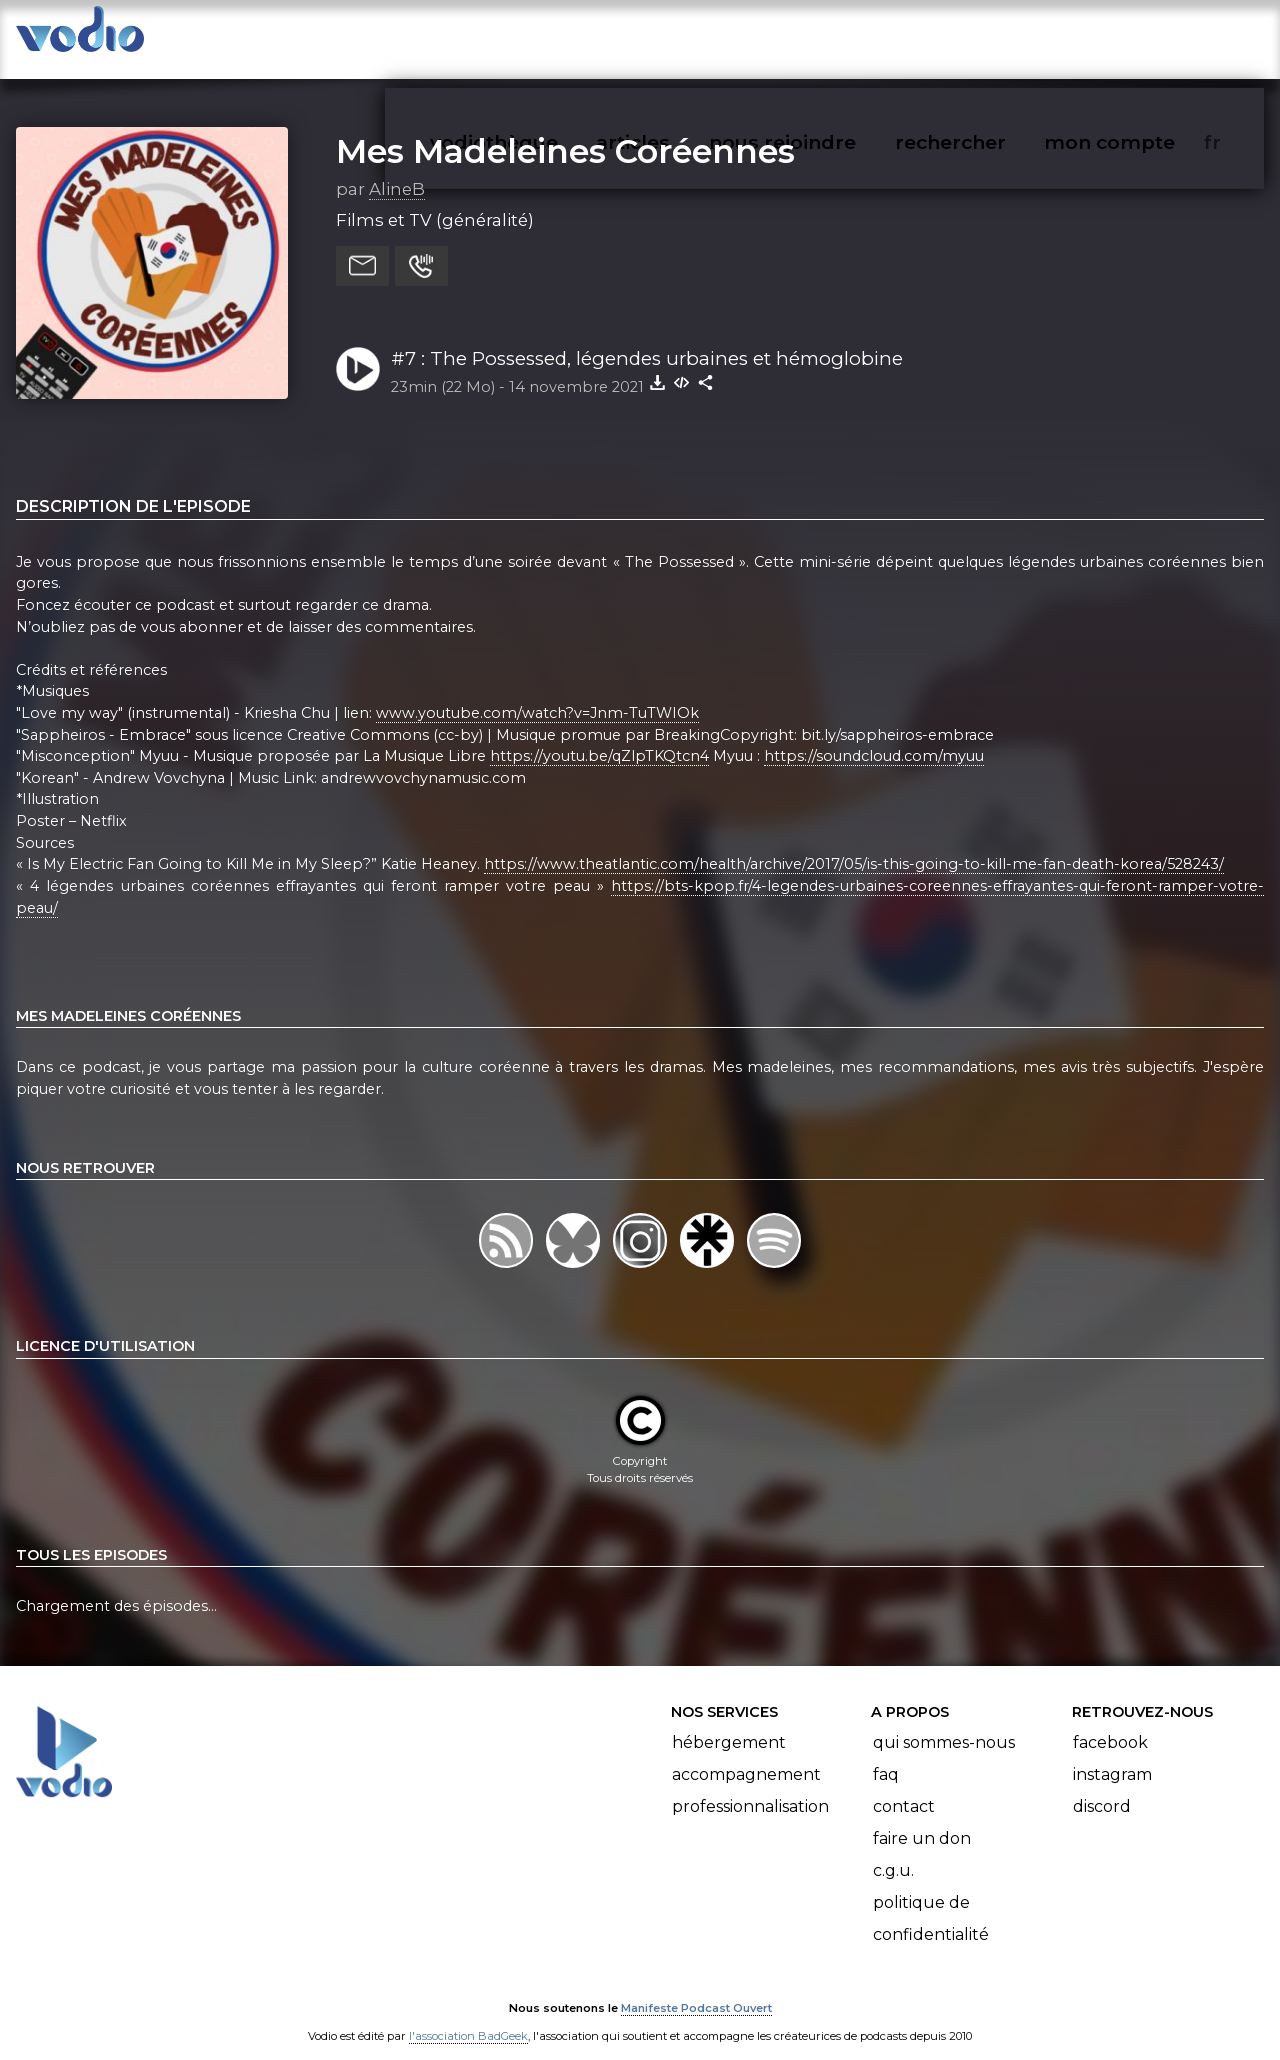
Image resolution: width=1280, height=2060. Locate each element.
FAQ (886, 1754)
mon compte (1142, 36)
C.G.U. (893, 1850)
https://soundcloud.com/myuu (874, 736)
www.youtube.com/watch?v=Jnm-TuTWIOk (537, 693)
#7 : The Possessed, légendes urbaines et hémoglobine (647, 338)
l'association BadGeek (468, 2016)
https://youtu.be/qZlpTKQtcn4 (599, 736)
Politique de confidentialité (931, 1898)
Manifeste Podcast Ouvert (696, 1989)
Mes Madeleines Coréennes (565, 131)
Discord (1102, 1786)
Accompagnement (746, 1754)
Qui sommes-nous (944, 1722)
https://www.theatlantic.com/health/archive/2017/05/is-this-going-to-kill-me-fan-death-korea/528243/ (854, 844)
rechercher (986, 36)
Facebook (1110, 1722)
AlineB (397, 169)
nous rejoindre (823, 36)
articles (678, 36)
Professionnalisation (750, 1786)
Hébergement (729, 1722)
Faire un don (922, 1818)
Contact (904, 1786)
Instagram (1112, 1754)
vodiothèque (542, 36)
